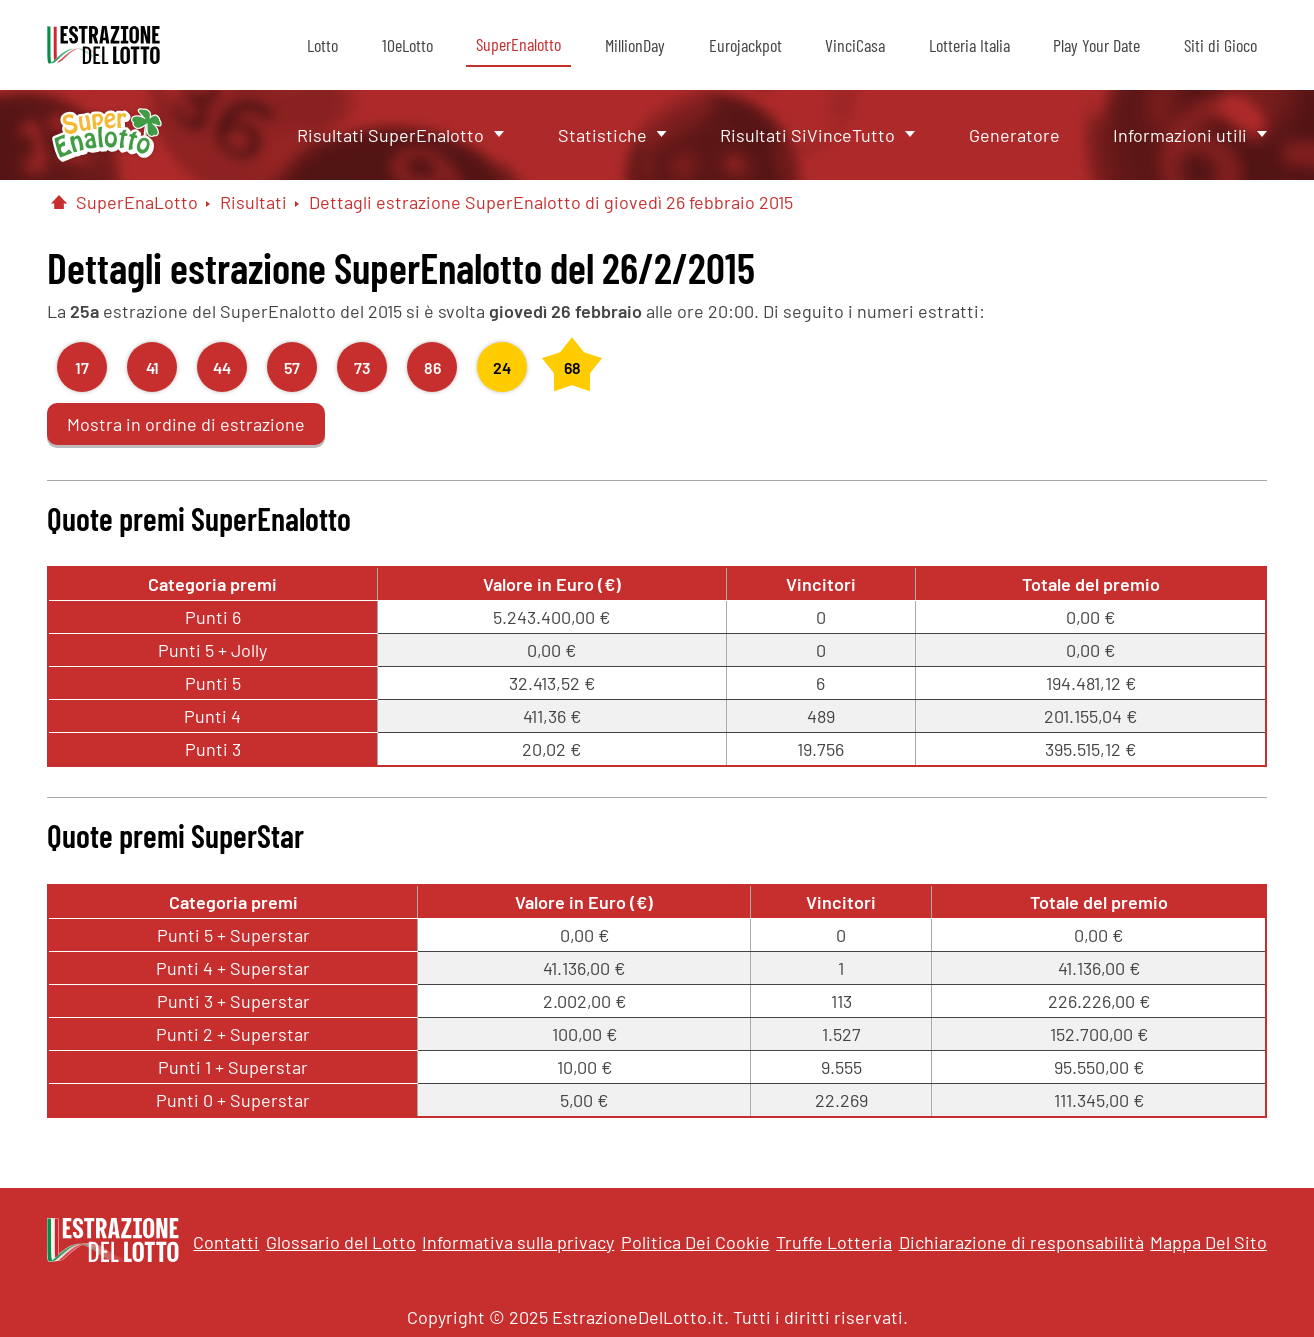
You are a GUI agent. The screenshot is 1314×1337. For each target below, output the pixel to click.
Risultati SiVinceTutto (807, 135)
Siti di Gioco (1220, 45)
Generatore (1014, 135)
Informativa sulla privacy (518, 1242)
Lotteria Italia (969, 45)
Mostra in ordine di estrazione (186, 424)
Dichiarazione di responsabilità (1021, 1242)
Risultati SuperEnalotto (390, 135)
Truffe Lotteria (834, 1242)
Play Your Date (1096, 45)
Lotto (322, 45)
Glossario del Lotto (341, 1242)
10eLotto (407, 45)
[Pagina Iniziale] (59, 202)
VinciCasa (855, 45)
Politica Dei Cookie (695, 1242)
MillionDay (635, 45)
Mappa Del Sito (1208, 1242)
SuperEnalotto (518, 44)
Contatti (226, 1242)
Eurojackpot (745, 45)
